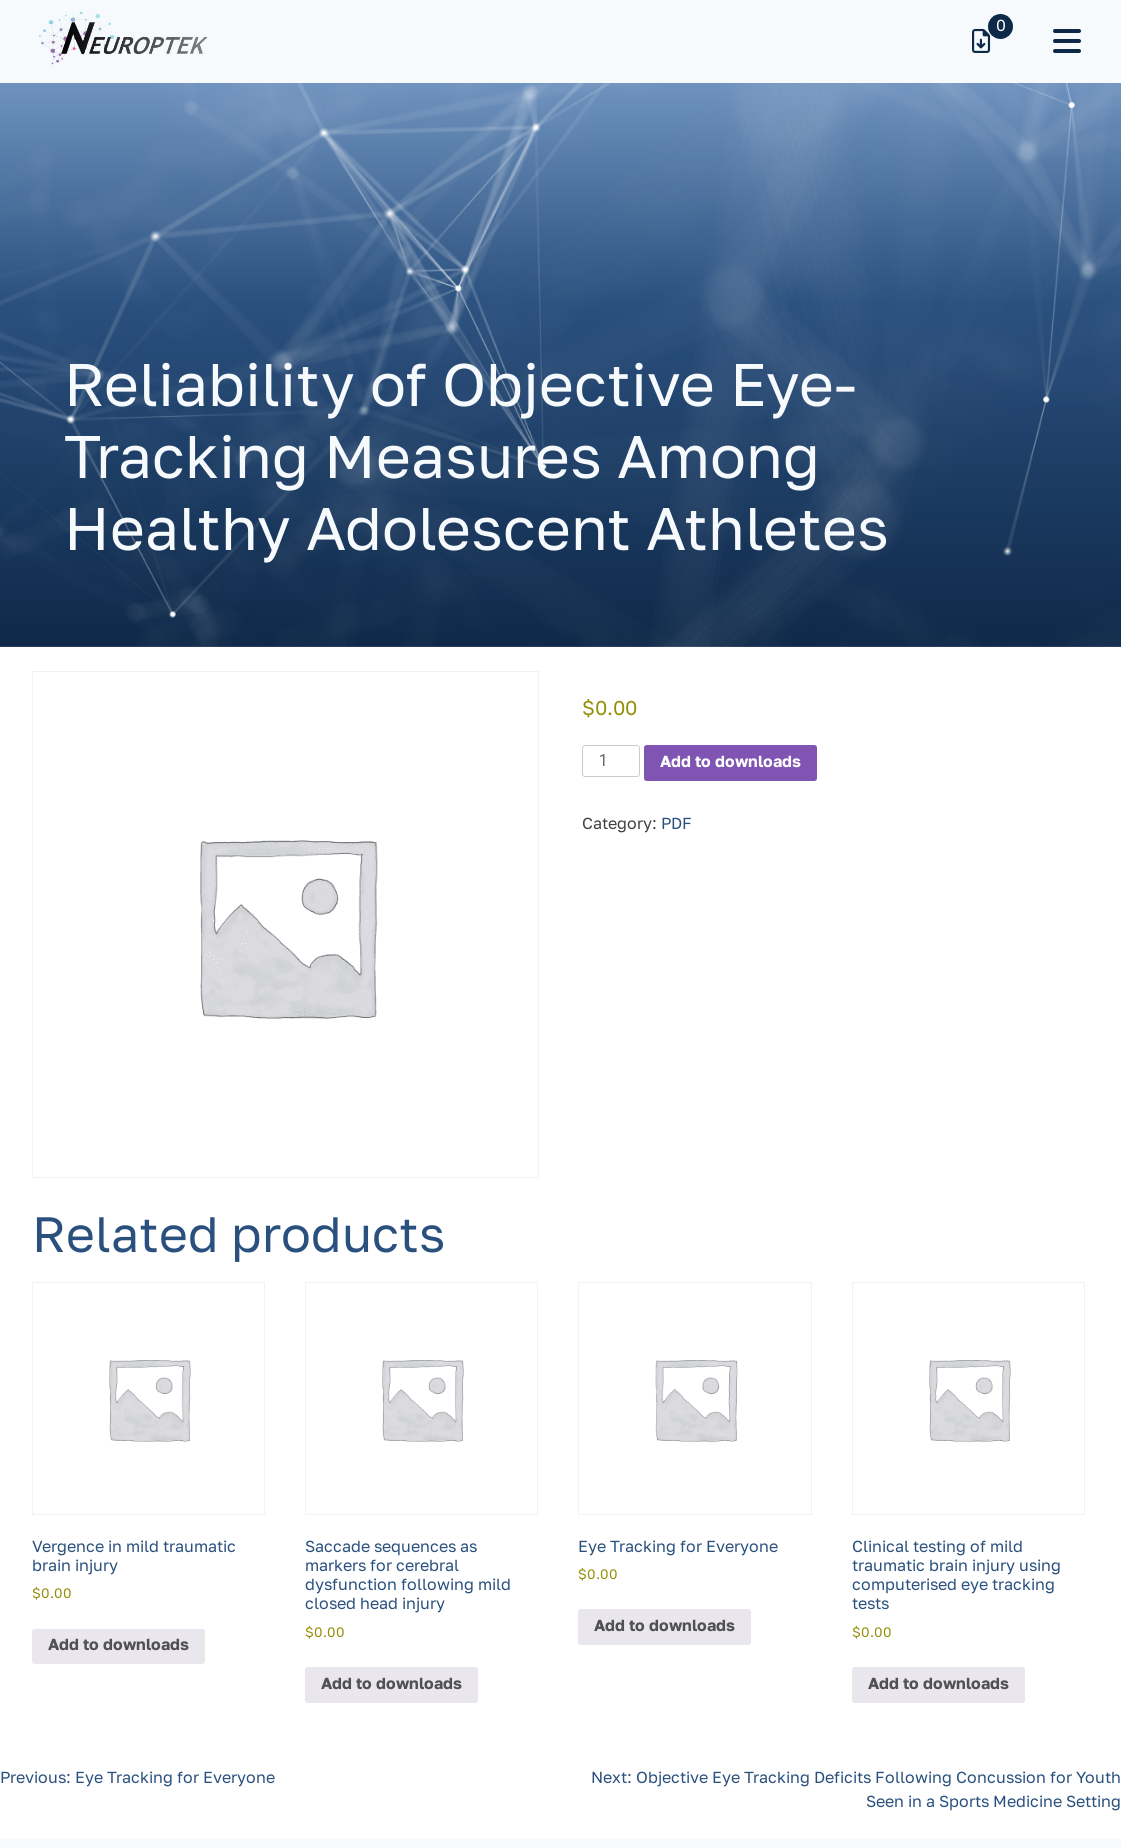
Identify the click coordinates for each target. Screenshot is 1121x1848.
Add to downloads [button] (118, 1646)
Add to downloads (730, 763)
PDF (676, 825)
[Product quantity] (611, 761)
